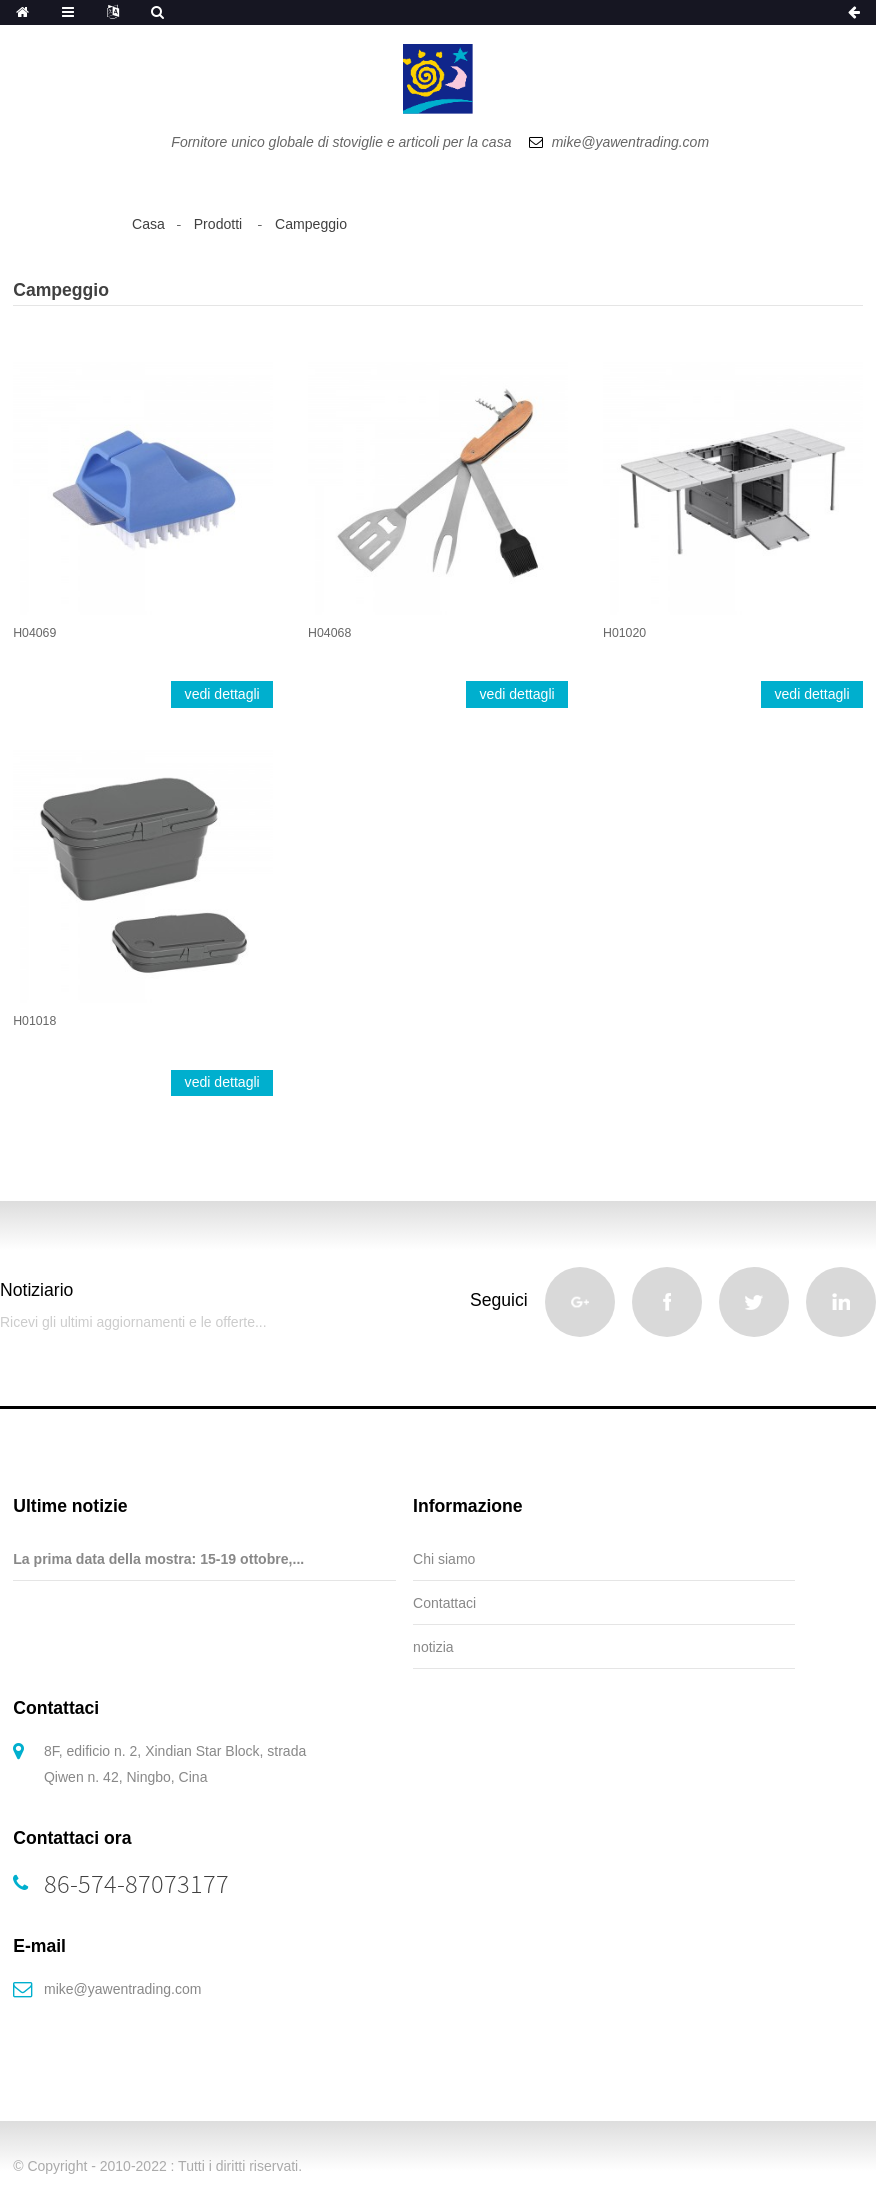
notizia (433, 1647)
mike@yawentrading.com (122, 1989)
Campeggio (311, 224)
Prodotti (218, 224)
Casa (148, 224)
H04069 (34, 633)
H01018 (34, 1021)
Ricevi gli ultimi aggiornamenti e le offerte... (133, 1322)
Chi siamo (444, 1559)
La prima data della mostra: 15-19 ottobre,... (158, 1559)
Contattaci (444, 1603)
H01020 (624, 633)
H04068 (329, 633)
